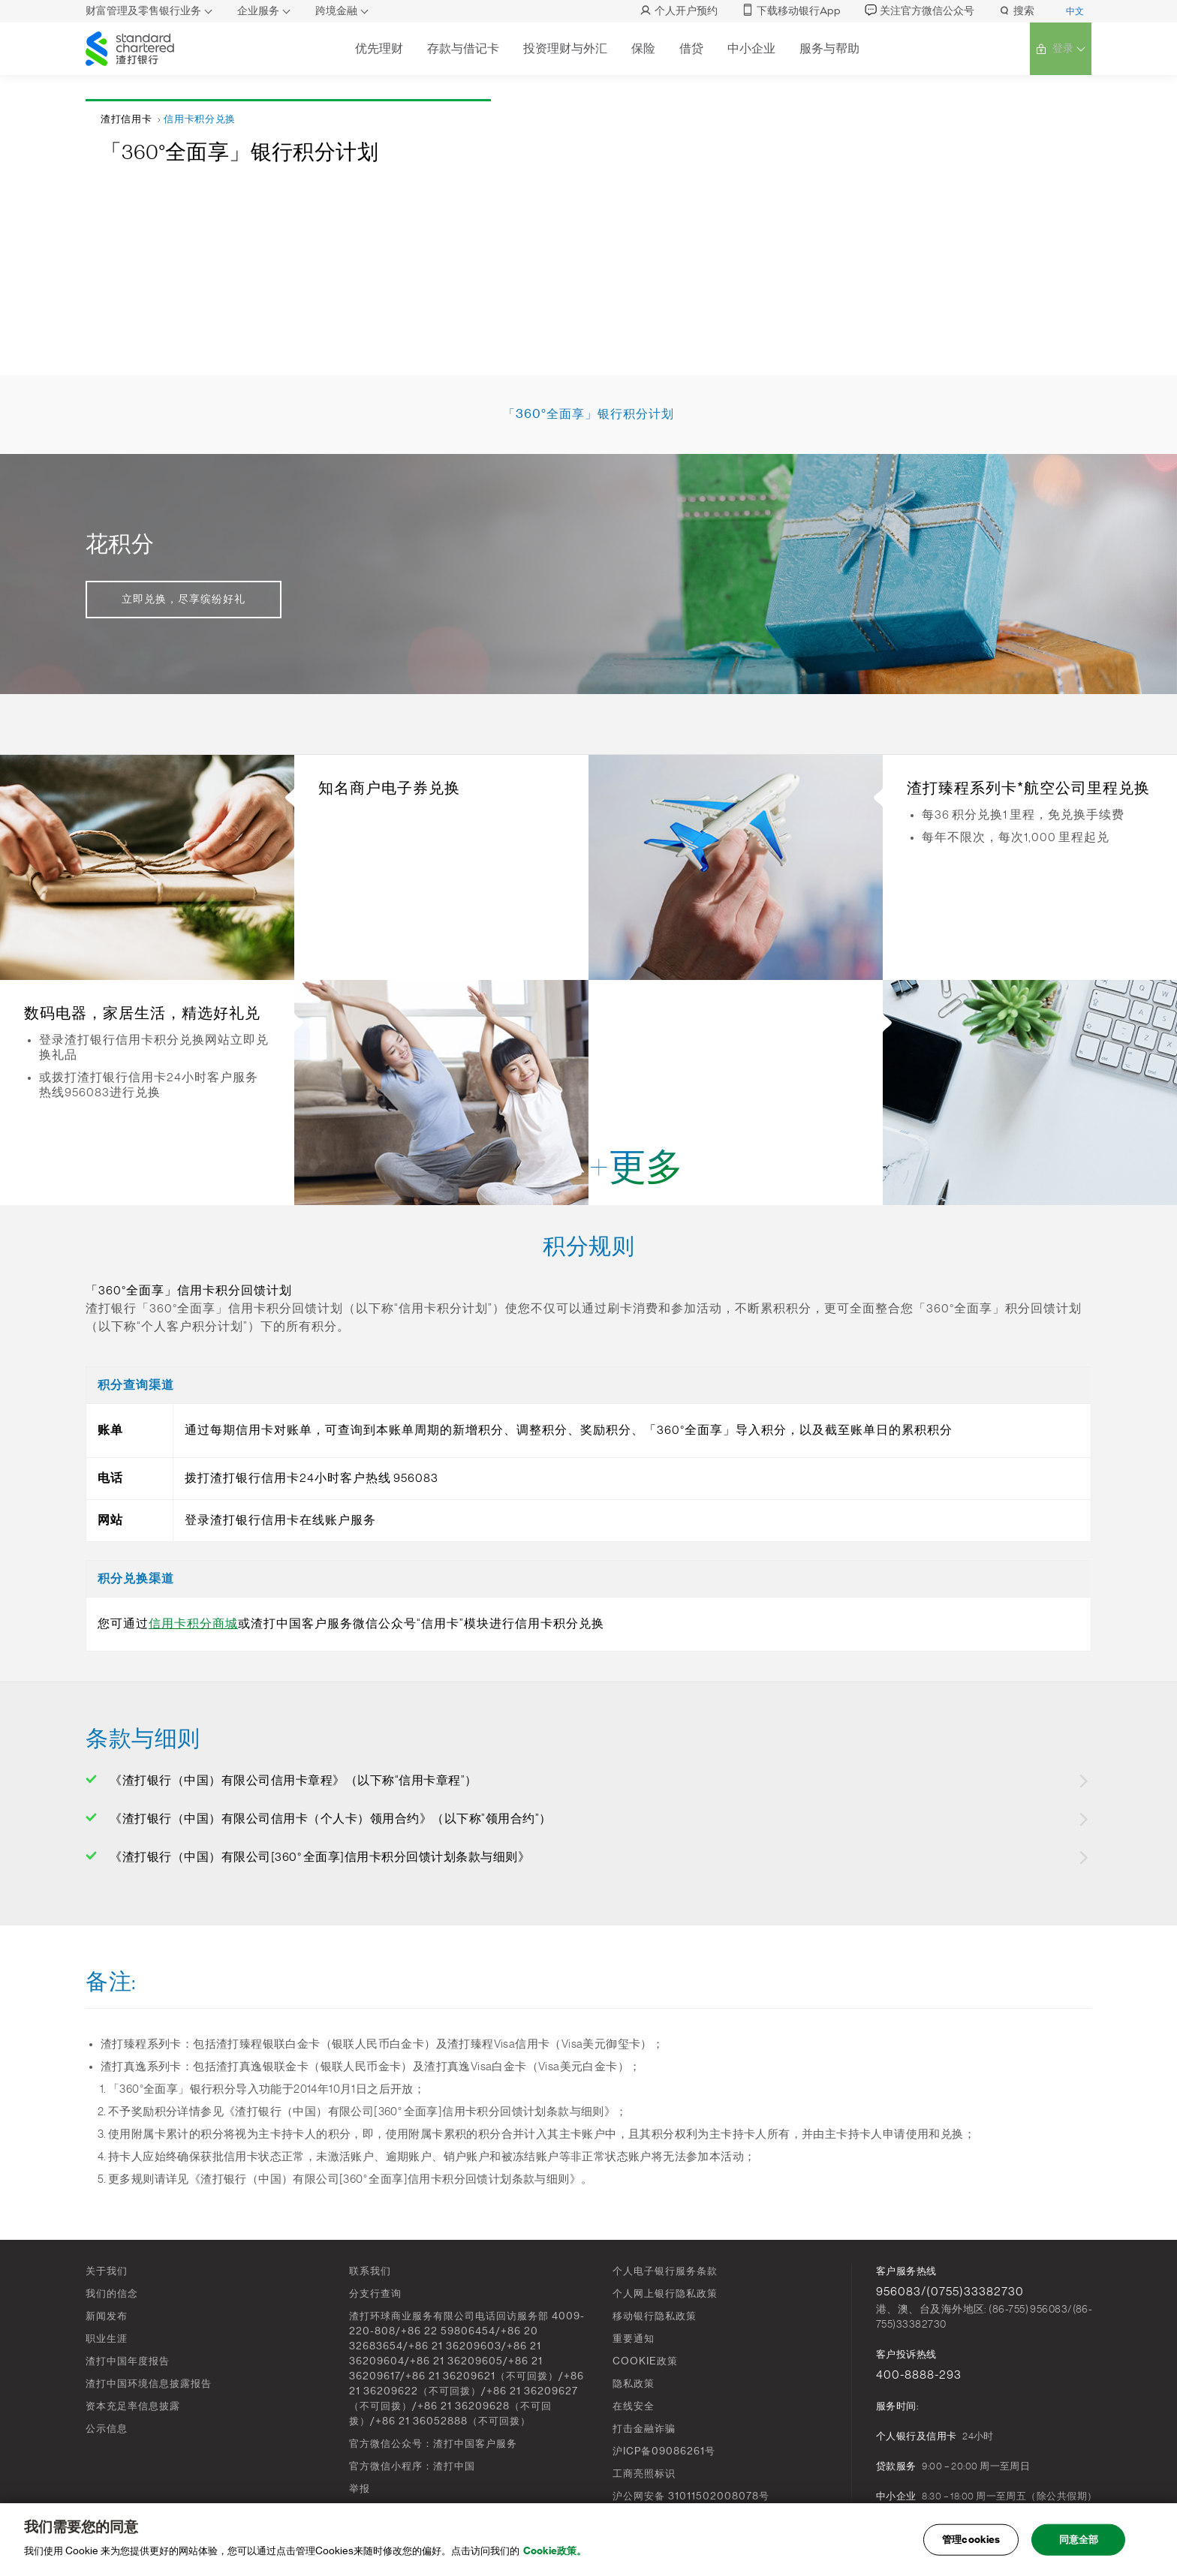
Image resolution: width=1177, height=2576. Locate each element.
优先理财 (378, 48)
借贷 (690, 48)
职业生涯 (107, 2338)
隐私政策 (634, 2383)
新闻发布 (107, 2316)
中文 (1075, 11)
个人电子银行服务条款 (665, 2271)
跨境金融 (336, 11)
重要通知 (634, 2338)
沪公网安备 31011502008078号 (691, 2496)
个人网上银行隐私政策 (665, 2293)
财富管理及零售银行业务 (143, 11)
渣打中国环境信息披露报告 (149, 2383)
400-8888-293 (919, 2375)
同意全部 (1079, 2542)
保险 (642, 48)
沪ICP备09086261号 (664, 2451)
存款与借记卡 (462, 48)
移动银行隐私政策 (655, 2316)
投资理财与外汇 (564, 48)
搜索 (1016, 11)
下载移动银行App (791, 11)
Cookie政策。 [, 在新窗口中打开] (554, 2554)
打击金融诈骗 (644, 2428)
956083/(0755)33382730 (950, 2292)
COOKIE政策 (645, 2361)
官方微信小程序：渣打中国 (412, 2466)
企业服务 (258, 11)
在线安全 (634, 2406)
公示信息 (107, 2428)
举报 (359, 2488)
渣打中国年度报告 (128, 2361)
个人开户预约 (679, 11)
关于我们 (107, 2271)
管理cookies (971, 2542)
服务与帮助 (828, 48)
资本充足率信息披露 (133, 2406)
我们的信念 (112, 2293)
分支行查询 (375, 2293)
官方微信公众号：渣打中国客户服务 (433, 2443)
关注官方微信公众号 (919, 11)
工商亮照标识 (644, 2473)
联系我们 (370, 2271)
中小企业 (750, 48)
